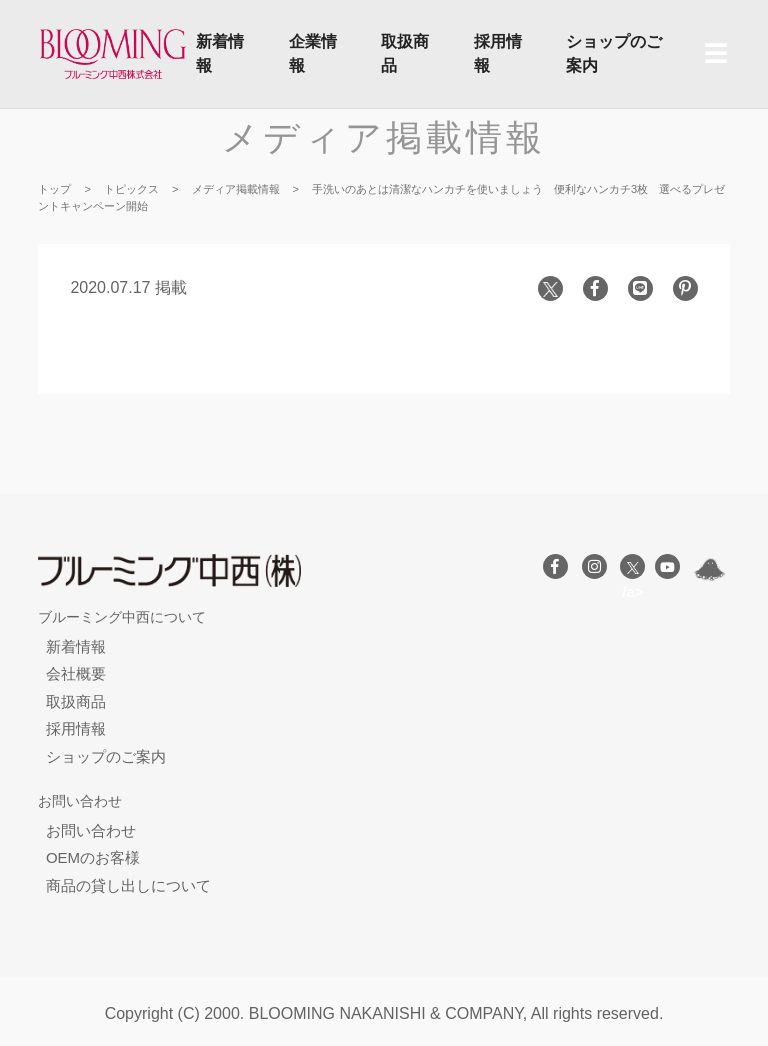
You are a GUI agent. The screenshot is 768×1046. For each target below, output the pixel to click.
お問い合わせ (91, 830)
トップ (54, 189)
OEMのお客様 (93, 857)
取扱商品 (405, 53)
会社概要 (76, 673)
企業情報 (313, 53)
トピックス (131, 189)
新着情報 (220, 53)
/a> (632, 570)
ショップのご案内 (614, 53)
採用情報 (498, 53)
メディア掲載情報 (384, 137)
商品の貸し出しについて (128, 885)
